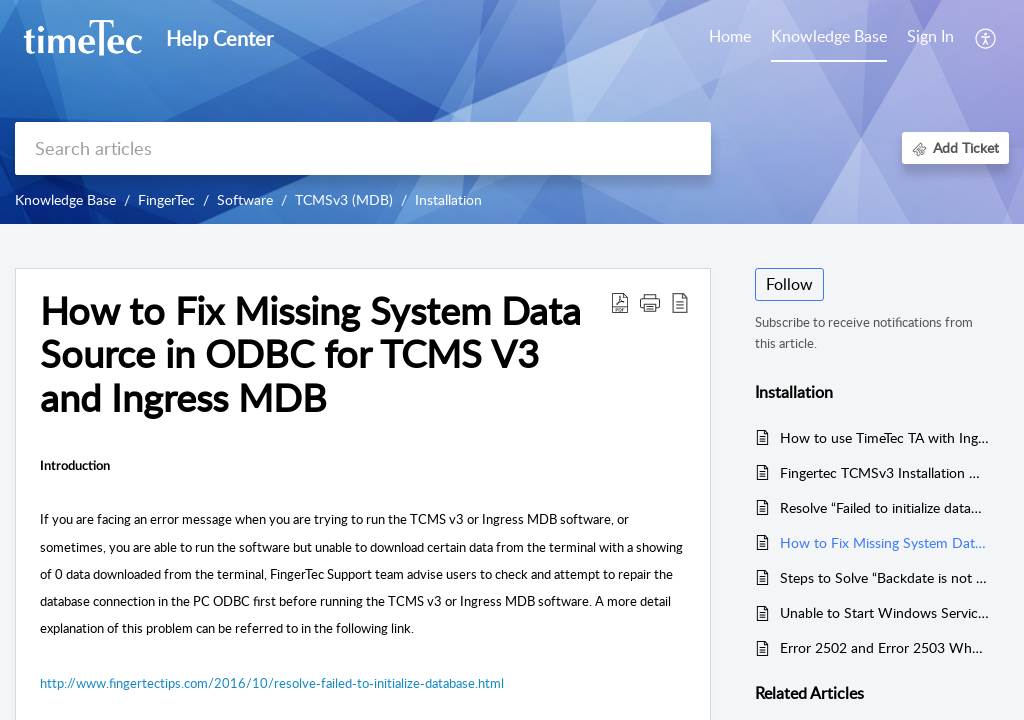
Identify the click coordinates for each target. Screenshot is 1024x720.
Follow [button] (789, 284)
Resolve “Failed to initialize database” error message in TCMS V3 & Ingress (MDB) (884, 507)
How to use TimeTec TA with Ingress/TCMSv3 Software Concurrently (884, 437)
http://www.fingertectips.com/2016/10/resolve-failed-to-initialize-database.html (272, 683)
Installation (448, 199)
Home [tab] (730, 36)
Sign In (930, 36)
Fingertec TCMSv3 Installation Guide (884, 472)
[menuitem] (930, 38)
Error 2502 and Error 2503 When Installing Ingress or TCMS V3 (884, 647)
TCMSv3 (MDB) (344, 199)
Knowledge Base (65, 199)
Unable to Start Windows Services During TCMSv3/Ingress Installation (884, 612)
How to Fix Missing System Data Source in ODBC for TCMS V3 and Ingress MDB (884, 542)
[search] (363, 148)
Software (245, 199)
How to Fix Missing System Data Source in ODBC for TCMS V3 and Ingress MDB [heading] (310, 354)
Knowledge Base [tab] (829, 36)
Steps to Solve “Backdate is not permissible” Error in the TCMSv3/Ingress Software (884, 577)
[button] (986, 38)
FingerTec (166, 199)
